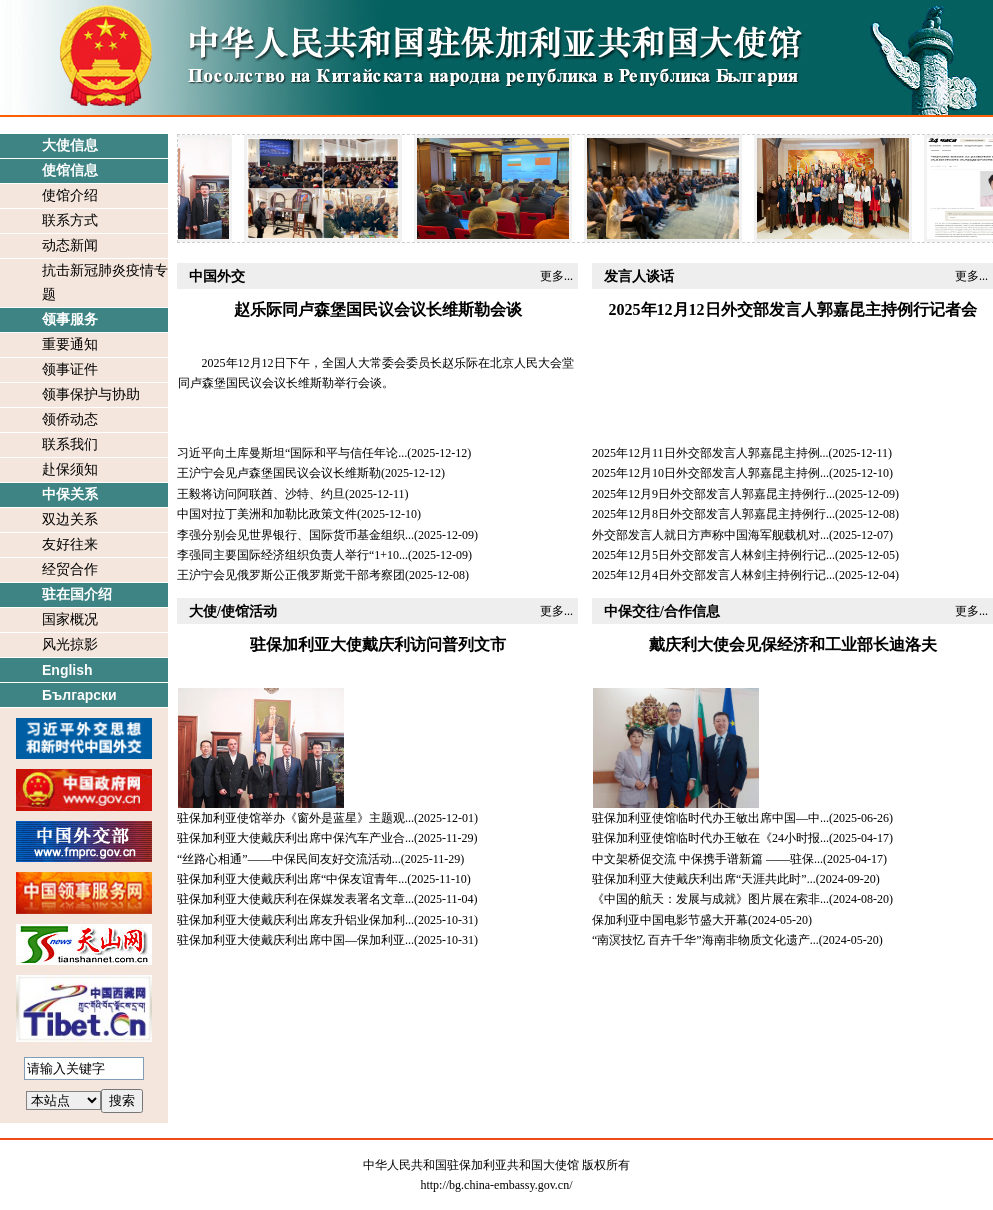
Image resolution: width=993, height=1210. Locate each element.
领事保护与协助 (91, 394)
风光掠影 (70, 644)
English (67, 670)
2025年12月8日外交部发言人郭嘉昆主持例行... (713, 514)
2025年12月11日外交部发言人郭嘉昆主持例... (710, 453)
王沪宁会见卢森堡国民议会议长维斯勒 (279, 473)
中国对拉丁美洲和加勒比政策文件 (267, 514)
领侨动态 (70, 419)
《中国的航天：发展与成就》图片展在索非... (710, 899)
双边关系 (70, 519)
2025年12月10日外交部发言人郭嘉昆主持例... (710, 473)
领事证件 (70, 369)
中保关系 (70, 494)
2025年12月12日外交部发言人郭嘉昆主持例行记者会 (793, 309)
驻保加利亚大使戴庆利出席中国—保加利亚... (295, 940)
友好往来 (70, 544)
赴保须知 (70, 469)
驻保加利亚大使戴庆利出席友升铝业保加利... (295, 920)
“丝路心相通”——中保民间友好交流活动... (289, 859)
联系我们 (70, 444)
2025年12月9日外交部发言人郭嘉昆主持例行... (713, 494)
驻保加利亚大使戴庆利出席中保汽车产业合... (295, 838)
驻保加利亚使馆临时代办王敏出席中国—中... (710, 818)
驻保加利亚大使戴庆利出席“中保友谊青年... (292, 879)
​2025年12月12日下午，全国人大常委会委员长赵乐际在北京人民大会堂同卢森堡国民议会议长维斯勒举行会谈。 (376, 373)
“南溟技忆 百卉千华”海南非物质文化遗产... (705, 940)
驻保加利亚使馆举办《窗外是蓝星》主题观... (295, 818)
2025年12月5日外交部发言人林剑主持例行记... (713, 555)
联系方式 (70, 220)
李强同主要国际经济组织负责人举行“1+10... (292, 555)
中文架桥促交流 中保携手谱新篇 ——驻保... (707, 859)
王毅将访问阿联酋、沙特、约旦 (261, 494)
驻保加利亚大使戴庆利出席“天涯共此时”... (704, 879)
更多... (556, 276)
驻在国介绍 (77, 594)
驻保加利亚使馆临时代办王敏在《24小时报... (710, 838)
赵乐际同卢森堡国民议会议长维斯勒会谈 (378, 309)
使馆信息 (70, 170)
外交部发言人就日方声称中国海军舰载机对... (710, 535)
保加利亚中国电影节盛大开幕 (670, 920)
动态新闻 (70, 245)
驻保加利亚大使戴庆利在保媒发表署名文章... (295, 899)
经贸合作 (70, 569)
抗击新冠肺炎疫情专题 (105, 282)
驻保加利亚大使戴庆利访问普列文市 (378, 644)
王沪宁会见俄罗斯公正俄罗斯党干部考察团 (291, 575)
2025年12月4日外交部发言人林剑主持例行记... (713, 575)
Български (79, 695)
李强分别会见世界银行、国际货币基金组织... (295, 535)
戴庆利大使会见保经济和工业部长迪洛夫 (793, 644)
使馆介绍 (70, 195)
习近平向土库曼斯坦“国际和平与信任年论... (292, 453)
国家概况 (70, 619)
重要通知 (70, 344)
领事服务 (70, 319)
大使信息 (70, 145)
